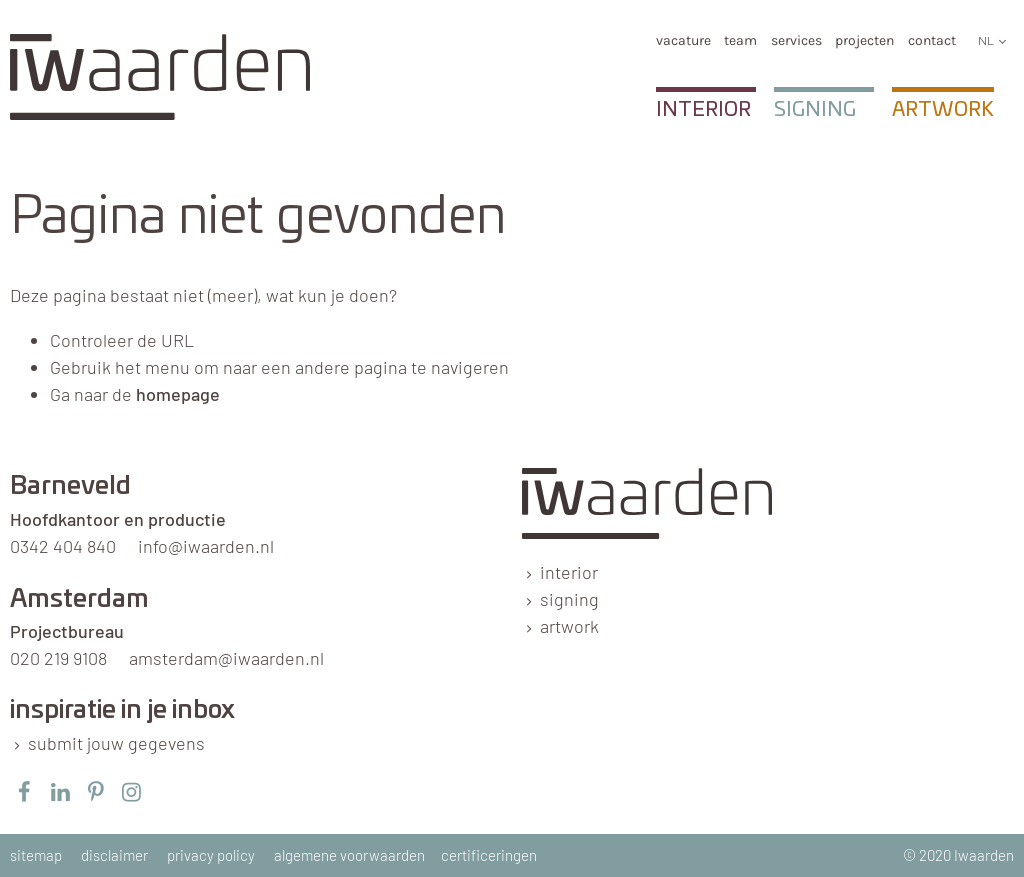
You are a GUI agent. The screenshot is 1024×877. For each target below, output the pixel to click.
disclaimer (114, 855)
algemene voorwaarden (349, 855)
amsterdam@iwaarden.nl (226, 658)
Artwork (943, 110)
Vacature (683, 40)
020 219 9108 (58, 658)
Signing (815, 110)
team (740, 40)
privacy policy (211, 855)
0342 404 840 (63, 546)
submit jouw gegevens (116, 743)
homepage (178, 394)
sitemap (36, 855)
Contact (932, 40)
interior (569, 572)
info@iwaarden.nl (206, 546)
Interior (703, 110)
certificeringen (489, 855)
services (796, 40)
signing (569, 599)
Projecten (864, 40)
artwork (569, 626)
